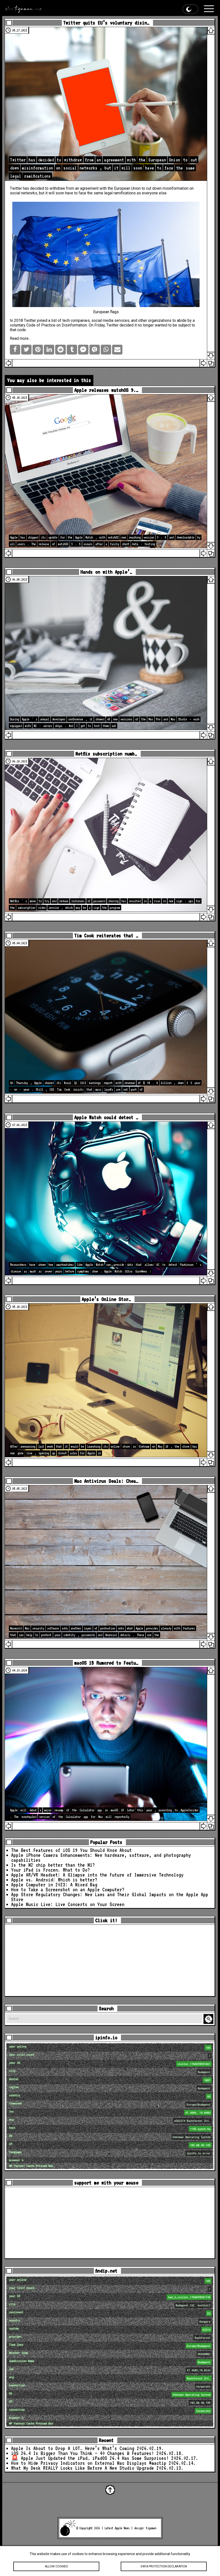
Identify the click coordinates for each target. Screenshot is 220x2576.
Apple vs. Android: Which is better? (54, 1880)
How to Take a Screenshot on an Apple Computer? (67, 1890)
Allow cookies (56, 2570)
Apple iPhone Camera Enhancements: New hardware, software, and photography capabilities (101, 1857)
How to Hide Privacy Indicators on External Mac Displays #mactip (88, 2463)
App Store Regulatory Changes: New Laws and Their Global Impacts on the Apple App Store (109, 1897)
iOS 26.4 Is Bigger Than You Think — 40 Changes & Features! (82, 2453)
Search (209, 2019)
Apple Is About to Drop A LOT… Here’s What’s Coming (72, 2448)
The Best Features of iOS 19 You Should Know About (71, 1850)
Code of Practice (40, 325)
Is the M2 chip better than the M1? (53, 1865)
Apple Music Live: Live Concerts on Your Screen (67, 1904)
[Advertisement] (109, 1960)
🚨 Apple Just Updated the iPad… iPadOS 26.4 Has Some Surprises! (90, 2458)
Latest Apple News (117, 2528)
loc (110, 2112)
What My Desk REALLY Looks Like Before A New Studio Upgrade (82, 2468)
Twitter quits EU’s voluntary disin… (106, 23)
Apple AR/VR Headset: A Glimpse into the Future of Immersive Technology (97, 1875)
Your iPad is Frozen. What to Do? (50, 1870)
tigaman (151, 2528)
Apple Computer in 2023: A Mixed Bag (54, 1885)
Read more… (20, 338)
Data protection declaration (163, 2570)
